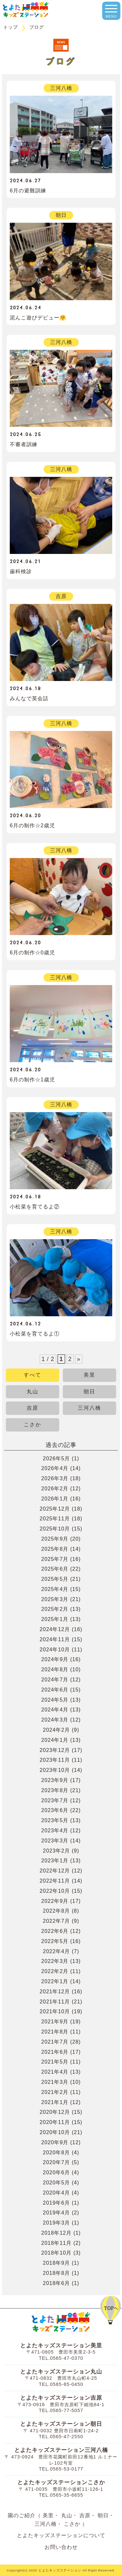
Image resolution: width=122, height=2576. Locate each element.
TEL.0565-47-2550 (61, 2436)
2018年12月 (56, 2233)
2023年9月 (55, 1780)
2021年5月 (55, 2062)
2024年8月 (55, 1669)
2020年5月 (56, 2182)
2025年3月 (55, 1599)
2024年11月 (55, 1639)
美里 (89, 1375)
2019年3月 (56, 2223)
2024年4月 (55, 1709)
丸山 (32, 1391)
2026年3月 (55, 1478)
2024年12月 (55, 1629)
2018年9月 (56, 2263)
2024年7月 (55, 1679)
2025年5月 (55, 1579)
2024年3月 (55, 1720)
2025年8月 (55, 1549)
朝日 (89, 1391)
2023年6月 (55, 1810)
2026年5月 (56, 1458)
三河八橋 (89, 1408)
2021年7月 (55, 2042)
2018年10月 (56, 2253)
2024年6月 (55, 1690)
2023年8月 (55, 1790)
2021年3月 (55, 2082)
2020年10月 (55, 2132)
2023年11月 (55, 1760)
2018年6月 (56, 2283)
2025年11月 (55, 1518)
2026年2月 (55, 1488)
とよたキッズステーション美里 (61, 2345)
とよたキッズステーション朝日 (61, 2424)
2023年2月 (56, 1851)
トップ (10, 27)
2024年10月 (55, 1649)
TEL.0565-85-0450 (61, 2384)
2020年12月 (55, 2112)
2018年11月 (56, 2243)
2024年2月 (56, 1730)
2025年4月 (55, 1589)
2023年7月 (55, 1800)
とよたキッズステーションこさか (61, 2482)
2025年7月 (55, 1559)
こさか (32, 1424)
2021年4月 (55, 2072)
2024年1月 (55, 1740)
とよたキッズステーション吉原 (61, 2398)
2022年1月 (55, 1981)
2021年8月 (55, 2031)
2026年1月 (55, 1498)
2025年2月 (55, 1609)
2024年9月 (55, 1659)
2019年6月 (56, 2203)
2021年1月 (55, 2102)
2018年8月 (56, 2273)
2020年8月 (56, 2152)
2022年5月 (55, 1941)
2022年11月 (55, 1881)
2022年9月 (55, 1901)
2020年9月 (55, 2142)
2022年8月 (56, 1911)
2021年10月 (55, 2011)
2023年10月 (55, 1770)
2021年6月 (55, 2052)
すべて (32, 1375)
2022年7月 (56, 1921)
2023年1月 (55, 1860)
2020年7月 (56, 2162)
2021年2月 (55, 2092)
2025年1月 (55, 1619)
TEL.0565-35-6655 (61, 2495)
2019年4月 (56, 2212)
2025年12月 (55, 1509)
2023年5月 (55, 1820)
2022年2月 (55, 1971)
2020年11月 (55, 2122)
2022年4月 (56, 1951)
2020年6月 (56, 2172)
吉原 (32, 1408)
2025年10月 (55, 1528)
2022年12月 (55, 1870)
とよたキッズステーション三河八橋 (61, 2450)
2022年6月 (55, 1931)
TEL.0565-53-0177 (61, 2468)
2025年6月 (55, 1569)
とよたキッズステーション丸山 (61, 2372)
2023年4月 (55, 1830)
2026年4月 (55, 1468)
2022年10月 (55, 1891)
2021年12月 (55, 1991)
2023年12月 (55, 1750)
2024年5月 (55, 1700)
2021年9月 (55, 2021)
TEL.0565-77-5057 (61, 2410)
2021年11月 (55, 2001)
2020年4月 (56, 2192)
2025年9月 (55, 1539)
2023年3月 (55, 1840)
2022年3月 (55, 1961)
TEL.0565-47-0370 (61, 2358)
